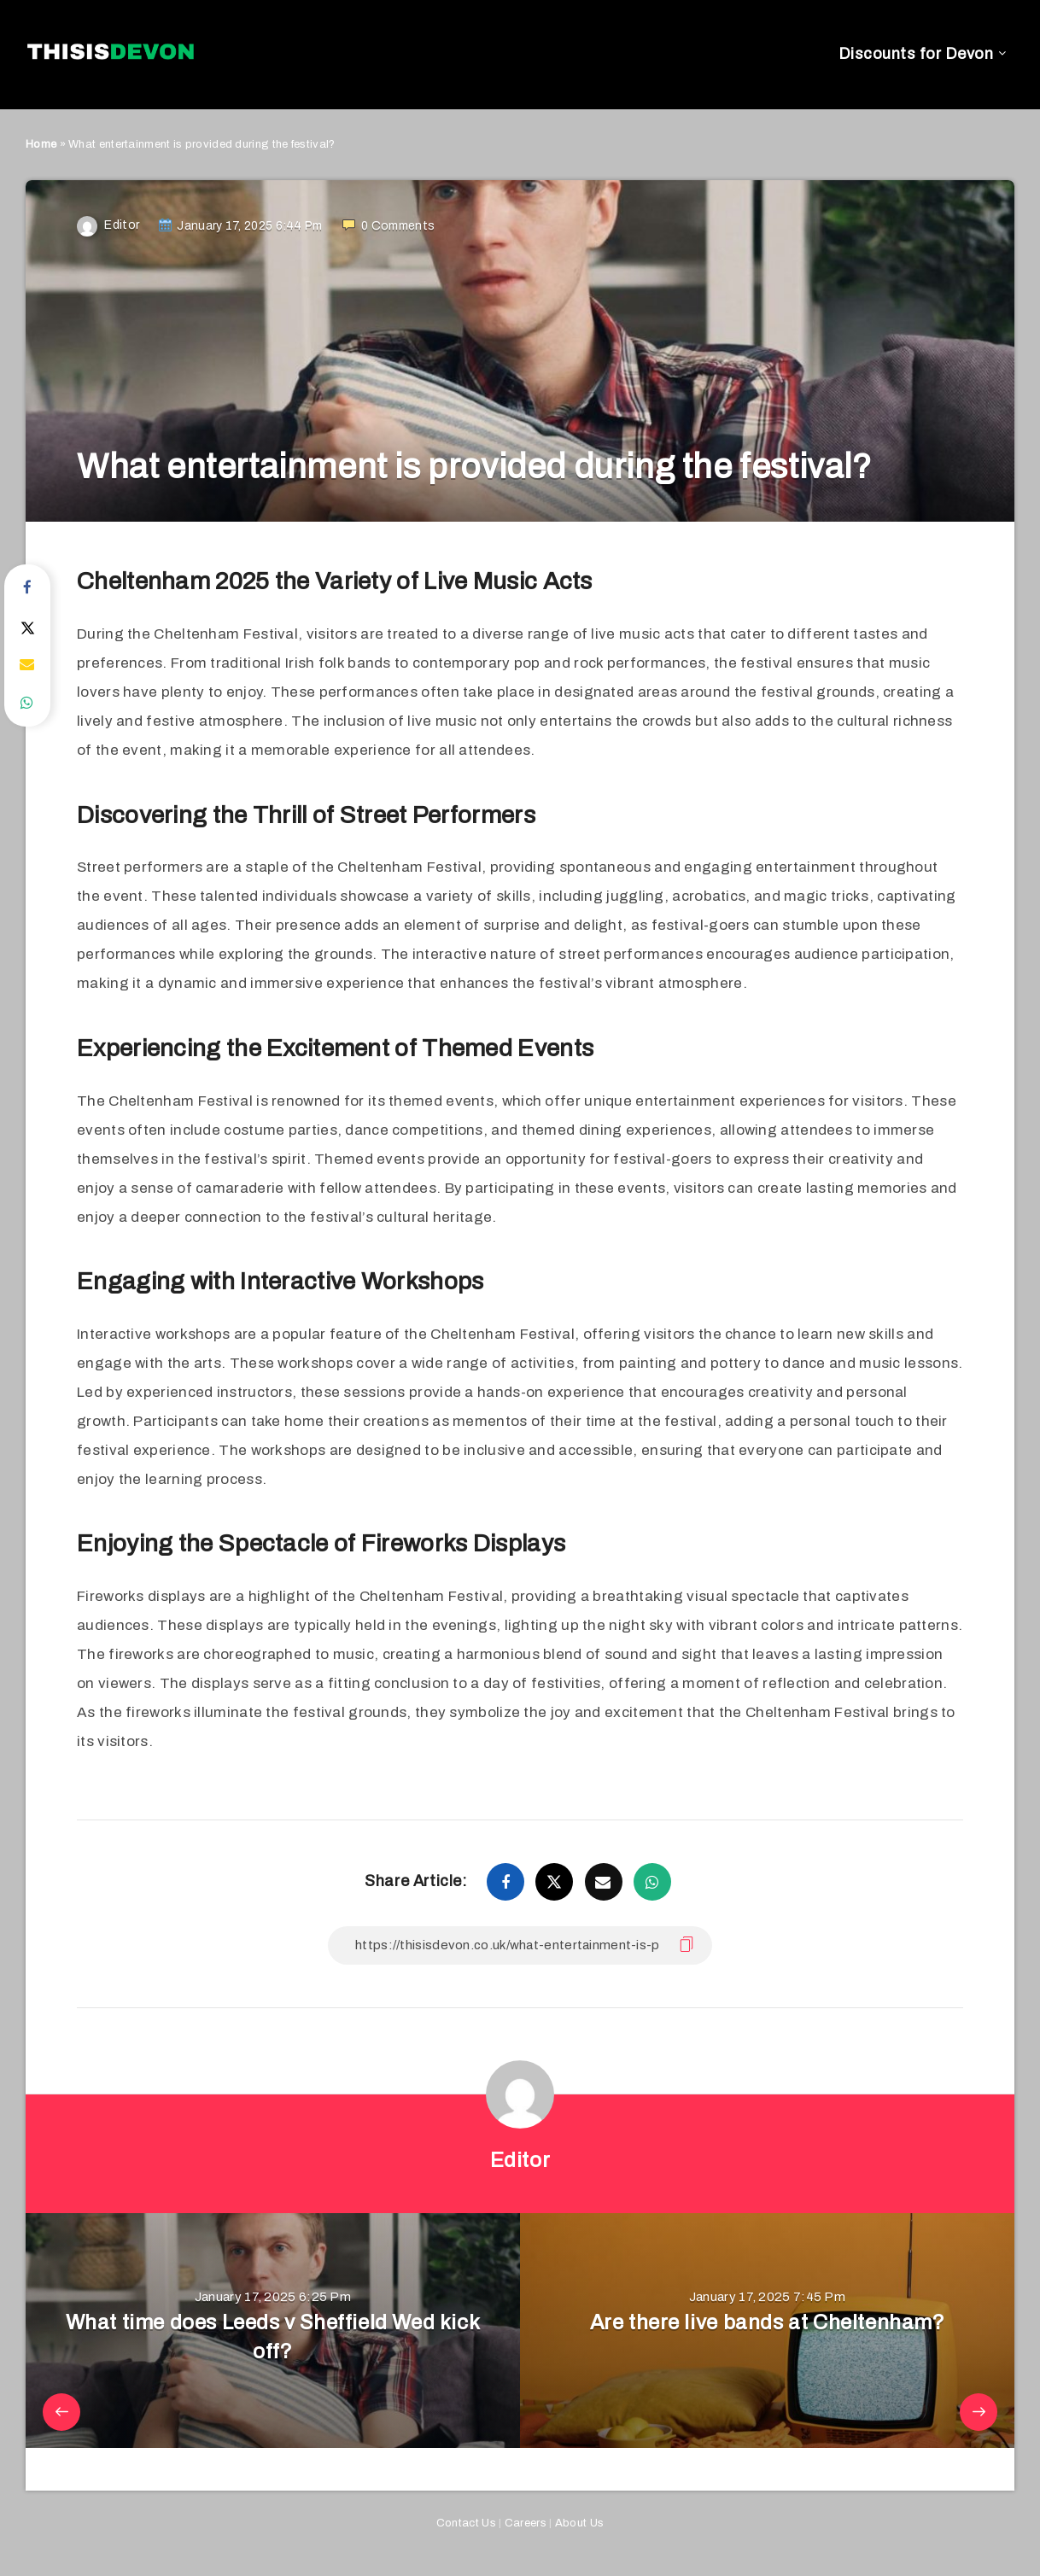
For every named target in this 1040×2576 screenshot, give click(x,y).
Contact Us (466, 2523)
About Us (579, 2523)
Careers (525, 2523)
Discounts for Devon (916, 53)
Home (41, 144)
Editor (520, 2160)
